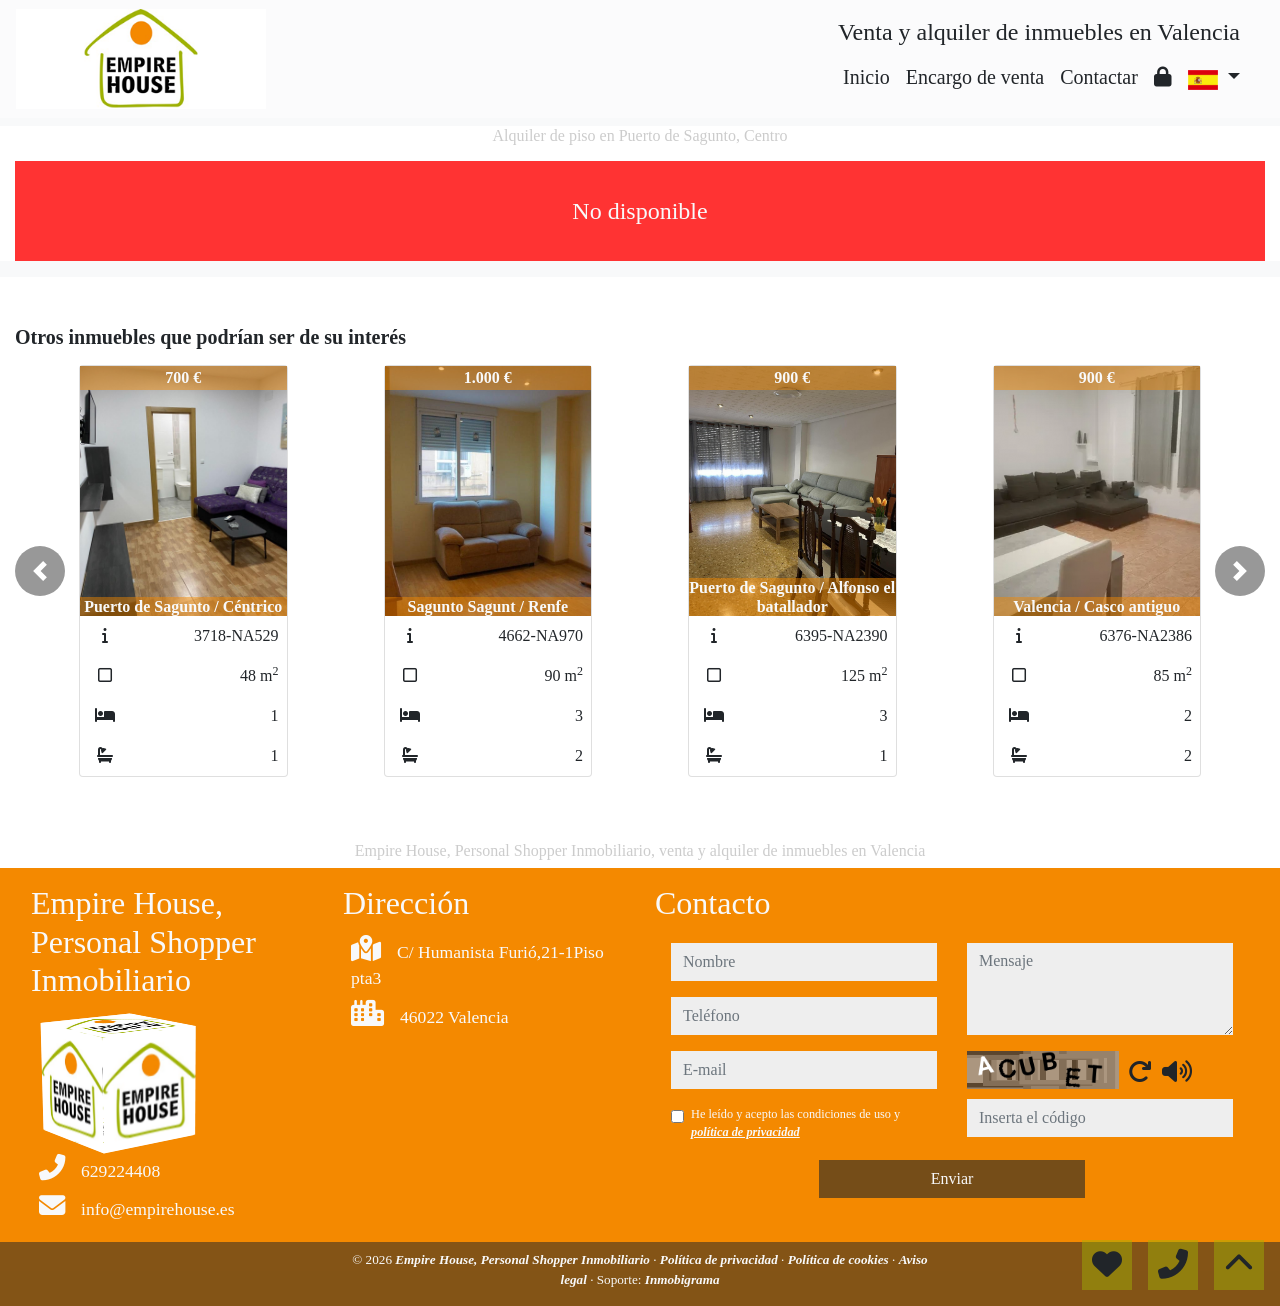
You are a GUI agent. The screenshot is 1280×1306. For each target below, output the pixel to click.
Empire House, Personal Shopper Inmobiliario (524, 1259)
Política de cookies (840, 1259)
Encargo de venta (975, 77)
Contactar (1099, 77)
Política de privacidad (720, 1259)
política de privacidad (745, 1132)
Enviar (952, 1178)
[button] (40, 571)
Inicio (866, 77)
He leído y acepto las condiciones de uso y (795, 1123)
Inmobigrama (682, 1279)
